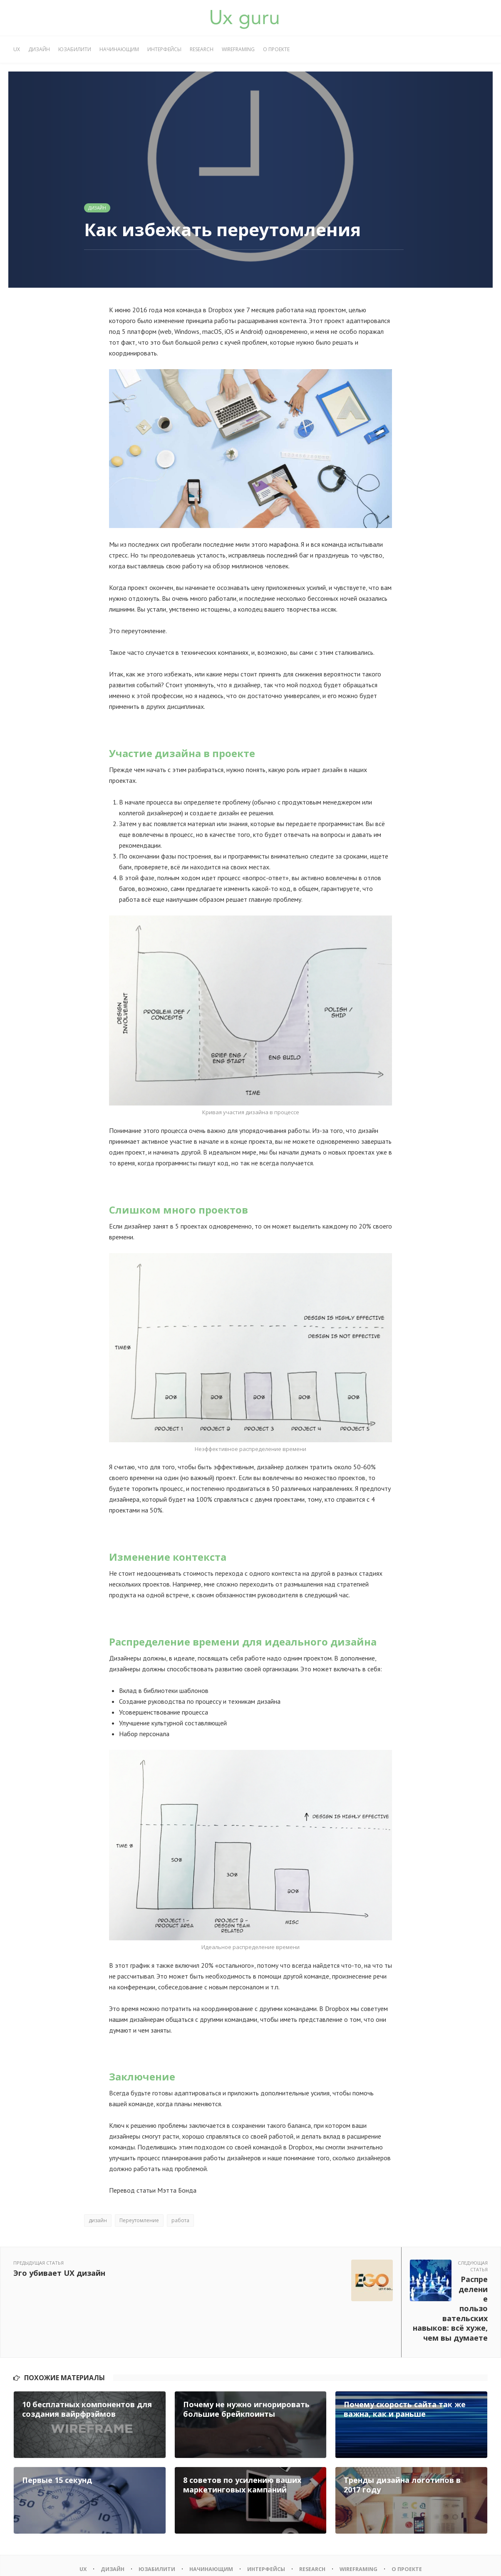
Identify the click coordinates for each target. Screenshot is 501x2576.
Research (201, 49)
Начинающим (119, 49)
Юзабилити (74, 49)
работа (180, 2220)
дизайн (98, 2220)
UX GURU (56, 2559)
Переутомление (139, 2220)
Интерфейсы (164, 49)
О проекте (276, 49)
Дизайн (39, 49)
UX (16, 49)
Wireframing (238, 49)
